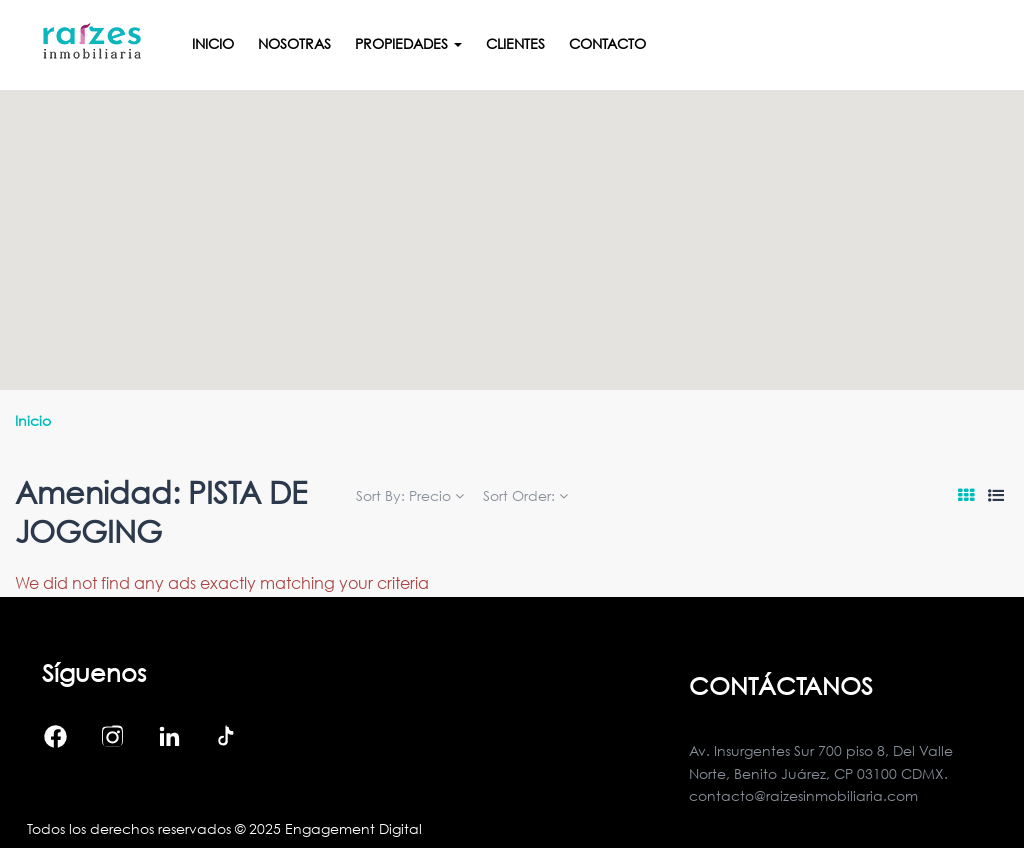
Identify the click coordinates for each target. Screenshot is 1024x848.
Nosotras (294, 43)
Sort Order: (525, 495)
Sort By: (410, 495)
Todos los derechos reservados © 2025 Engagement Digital (224, 828)
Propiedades (408, 43)
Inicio (213, 43)
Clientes (515, 43)
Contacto (607, 43)
